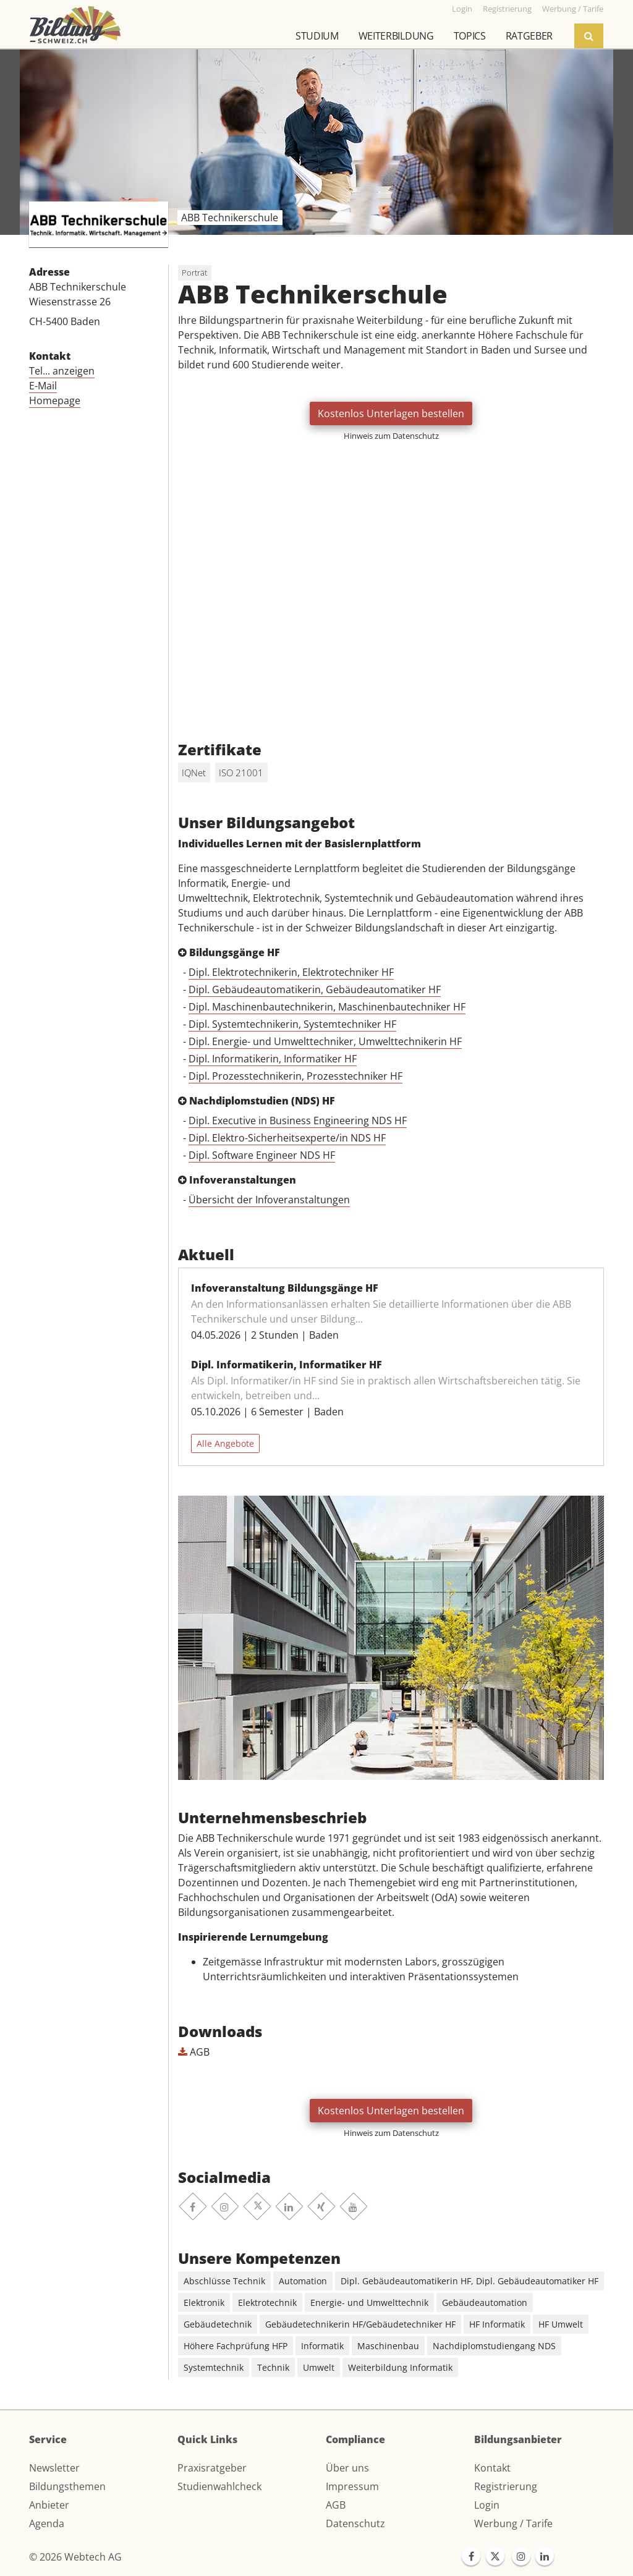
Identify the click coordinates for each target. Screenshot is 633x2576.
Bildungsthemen (67, 2486)
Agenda (46, 2523)
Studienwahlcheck (219, 2486)
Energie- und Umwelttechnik (369, 2302)
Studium (317, 36)
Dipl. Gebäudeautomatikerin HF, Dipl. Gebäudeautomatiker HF (469, 2281)
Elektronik (204, 2302)
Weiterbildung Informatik (400, 2367)
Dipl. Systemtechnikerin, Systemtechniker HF (292, 1024)
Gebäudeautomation (484, 2302)
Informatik (322, 2346)
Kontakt (492, 2468)
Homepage (54, 400)
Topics (470, 36)
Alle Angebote (225, 1443)
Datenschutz (355, 2523)
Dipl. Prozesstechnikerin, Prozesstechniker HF (295, 1076)
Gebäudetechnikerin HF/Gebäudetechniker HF (360, 2324)
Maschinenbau (388, 2346)
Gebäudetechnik (218, 2324)
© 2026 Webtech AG (75, 2557)
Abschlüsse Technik (224, 2281)
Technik (273, 2367)
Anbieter (49, 2505)
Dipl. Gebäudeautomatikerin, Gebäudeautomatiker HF (315, 989)
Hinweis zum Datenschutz (391, 435)
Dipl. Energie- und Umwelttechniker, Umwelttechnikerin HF (325, 1041)
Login (486, 2505)
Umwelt (318, 2367)
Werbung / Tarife (513, 2523)
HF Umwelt (560, 2324)
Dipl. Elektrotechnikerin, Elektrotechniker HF (291, 972)
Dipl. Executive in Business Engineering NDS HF (298, 1120)
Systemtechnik (214, 2367)
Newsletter (54, 2468)
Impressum (352, 2486)
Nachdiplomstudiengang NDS (494, 2346)
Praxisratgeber (212, 2468)
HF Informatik (497, 2324)
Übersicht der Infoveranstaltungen (269, 1199)
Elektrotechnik (267, 2302)
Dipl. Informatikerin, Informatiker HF (273, 1059)
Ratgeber (529, 36)
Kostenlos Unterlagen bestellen (391, 413)
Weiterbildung (396, 36)
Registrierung (505, 2486)
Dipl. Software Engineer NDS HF (262, 1155)
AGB (194, 2052)
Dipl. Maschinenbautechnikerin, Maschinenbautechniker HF (327, 1007)
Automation (303, 2281)
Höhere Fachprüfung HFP (235, 2346)
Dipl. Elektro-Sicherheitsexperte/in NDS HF (287, 1138)
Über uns (347, 2468)
